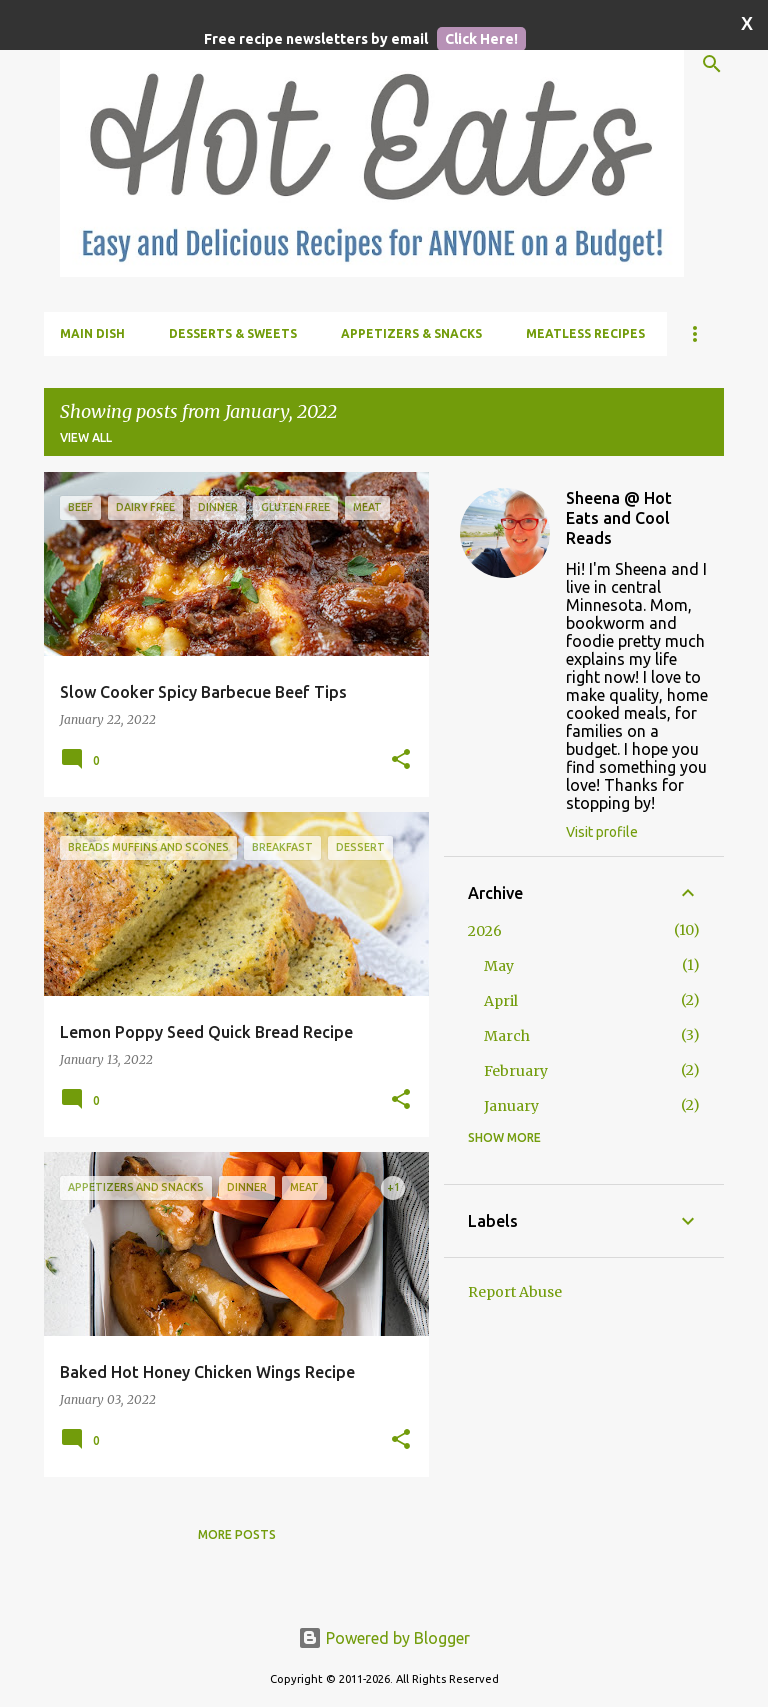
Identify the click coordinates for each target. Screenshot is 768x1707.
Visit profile (602, 832)
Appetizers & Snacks (411, 333)
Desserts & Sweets (233, 333)
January (511, 1106)
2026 (485, 931)
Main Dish (92, 333)
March (507, 1036)
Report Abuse (515, 1292)
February (516, 1071)
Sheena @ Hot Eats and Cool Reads (619, 518)
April (501, 1001)
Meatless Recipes (585, 333)
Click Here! (481, 39)
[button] (401, 760)
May (499, 966)
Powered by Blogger (384, 1638)
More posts (237, 1534)
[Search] (712, 64)
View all (86, 437)
